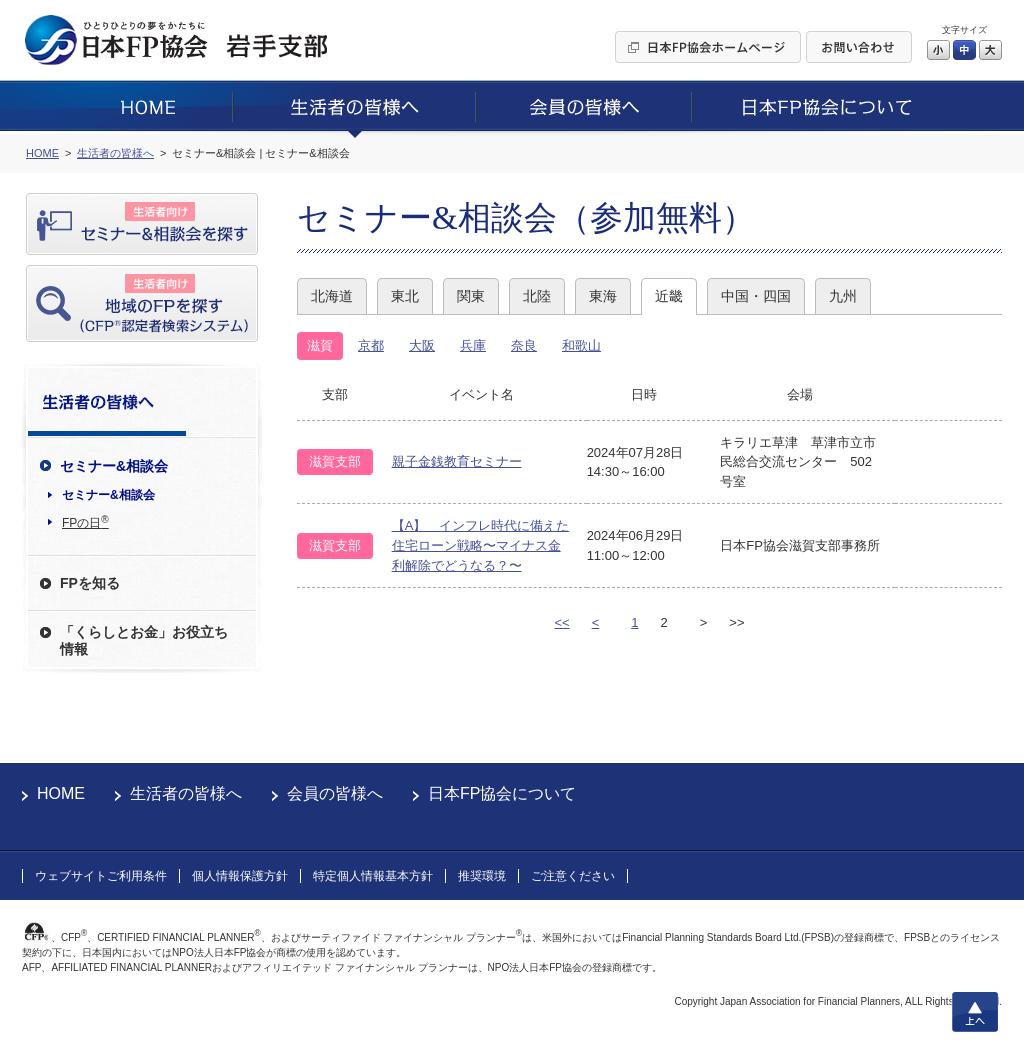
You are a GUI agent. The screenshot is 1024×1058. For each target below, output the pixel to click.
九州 (843, 296)
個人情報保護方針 (240, 876)
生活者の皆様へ (186, 793)
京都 (371, 345)
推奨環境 (482, 876)
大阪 (422, 345)
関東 (471, 296)
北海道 (332, 296)
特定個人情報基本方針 (373, 876)
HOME (61, 793)
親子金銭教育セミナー (457, 461)
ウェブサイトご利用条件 (101, 876)
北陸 (537, 296)
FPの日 (85, 522)
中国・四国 (756, 296)
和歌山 (581, 345)
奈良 (524, 345)
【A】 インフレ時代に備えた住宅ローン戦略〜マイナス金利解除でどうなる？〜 (481, 545)
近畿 (669, 296)
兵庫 (473, 345)
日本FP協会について (502, 793)
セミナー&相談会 (108, 495)
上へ (975, 1012)
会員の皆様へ (335, 793)
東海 (603, 296)
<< (561, 622)
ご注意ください (573, 876)
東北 (405, 296)
